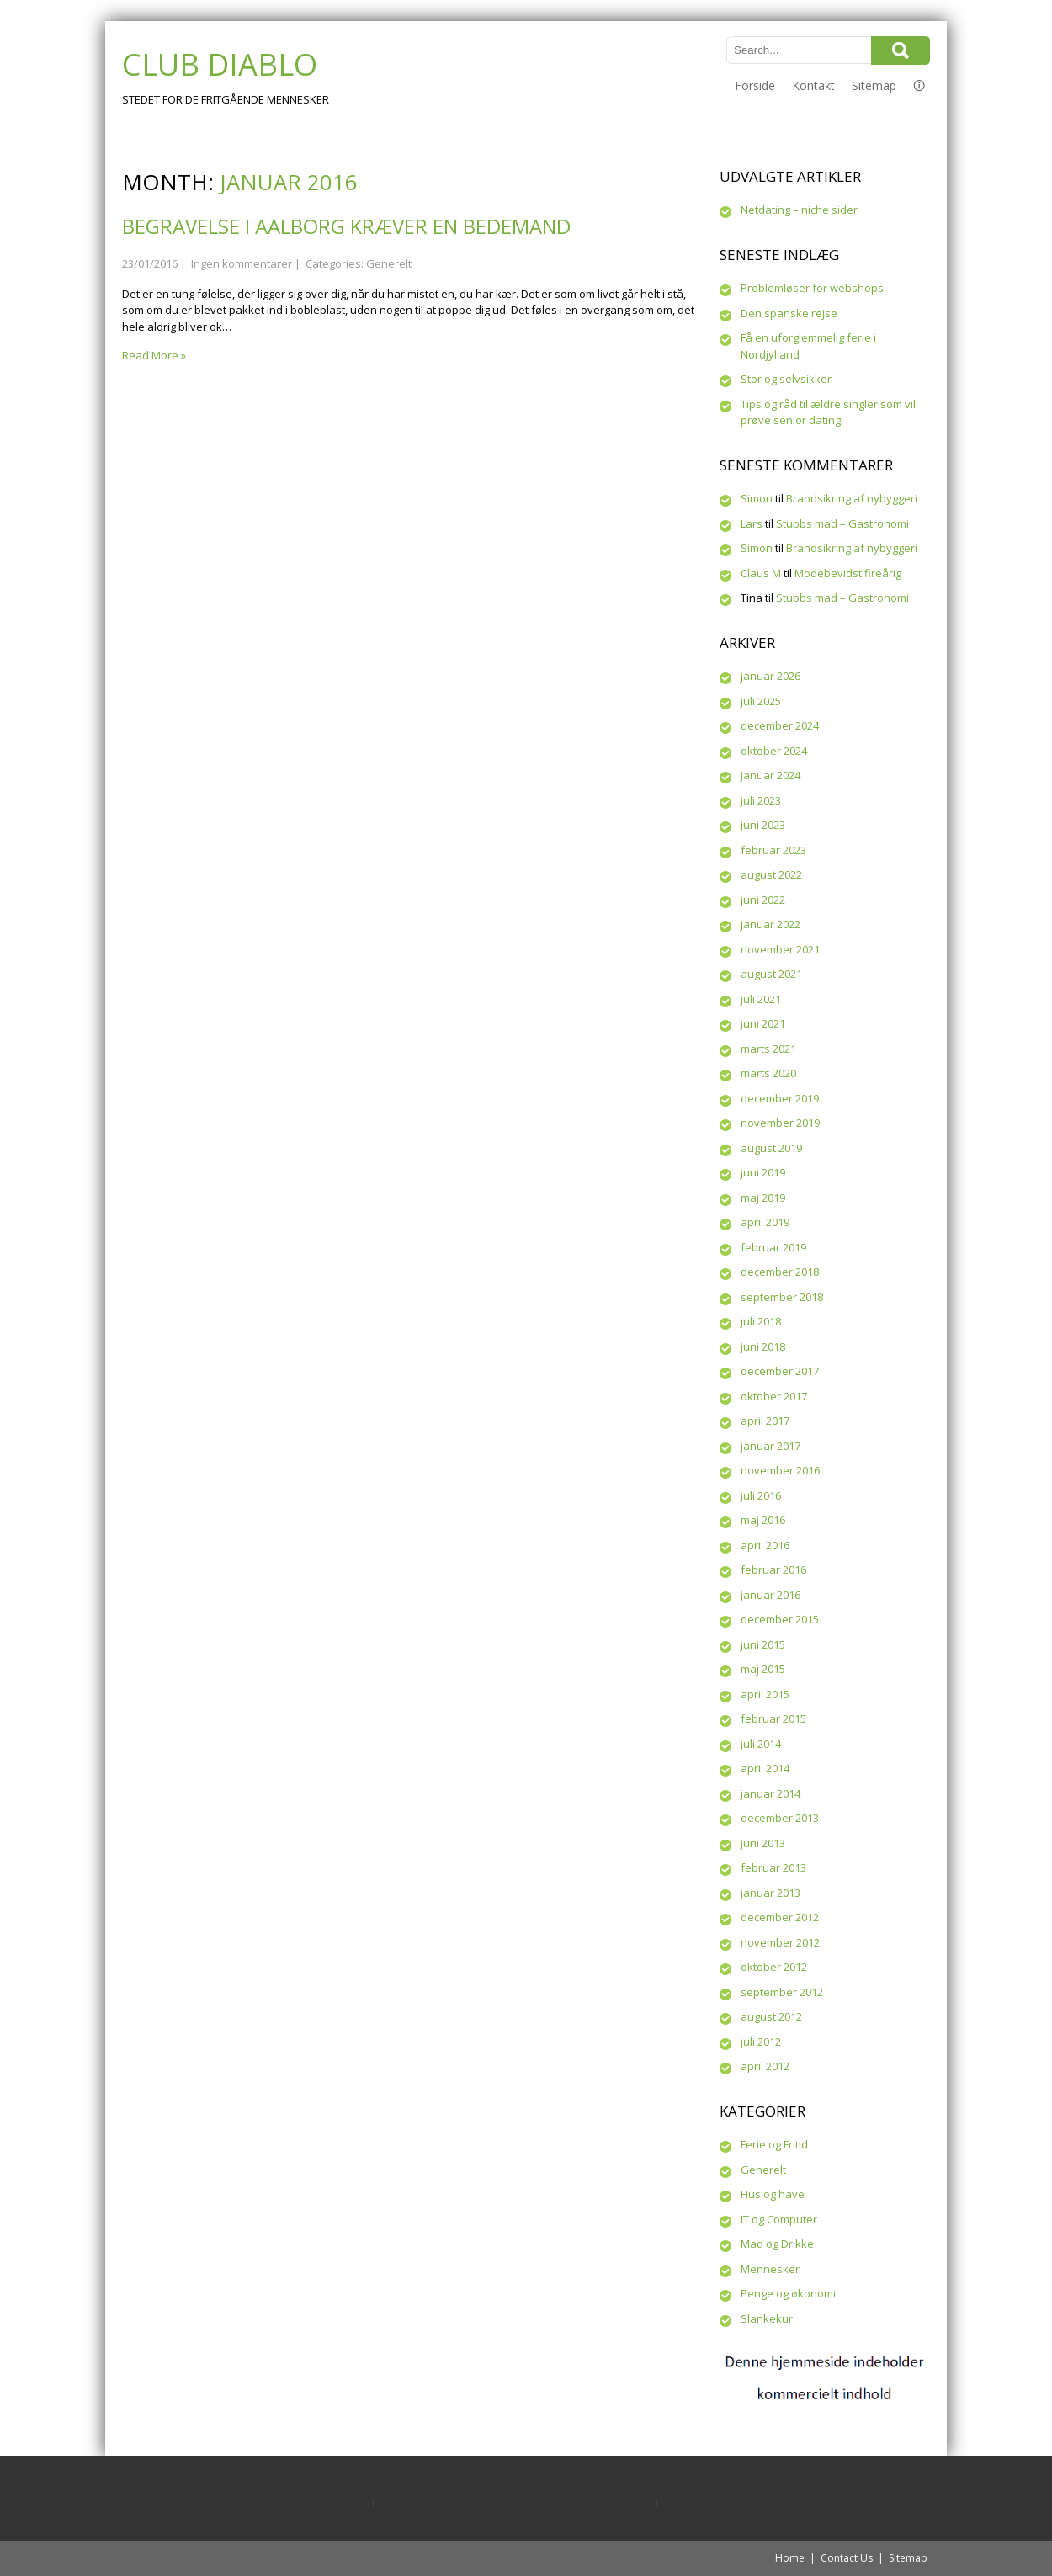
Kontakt (813, 85)
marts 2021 (768, 1048)
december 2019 (780, 1098)
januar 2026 (770, 675)
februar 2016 (773, 1569)
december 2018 (780, 1271)
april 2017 (765, 1420)
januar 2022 (770, 924)
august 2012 (771, 2016)
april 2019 (765, 1222)
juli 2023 (761, 800)
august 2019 (771, 1147)
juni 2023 (763, 824)
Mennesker (770, 2268)
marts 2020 (768, 1073)
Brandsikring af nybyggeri (851, 498)
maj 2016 (763, 1519)
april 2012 (765, 2066)
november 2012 (780, 1942)
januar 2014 (770, 1793)
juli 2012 (761, 2041)
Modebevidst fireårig (847, 573)
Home (790, 2558)
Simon (757, 498)
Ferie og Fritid (774, 2144)
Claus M (761, 573)
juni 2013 (763, 1843)
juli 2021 (761, 998)
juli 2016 (761, 1495)
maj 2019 (763, 1197)
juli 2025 (761, 701)
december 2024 (780, 725)
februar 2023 (773, 850)
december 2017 (780, 1370)
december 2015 (780, 1619)
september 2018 (782, 1296)
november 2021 (780, 949)
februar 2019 (773, 1247)
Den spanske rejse (789, 313)
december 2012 (780, 1917)
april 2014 (765, 1768)
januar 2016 (770, 1594)
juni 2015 (763, 1644)
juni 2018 (763, 1346)
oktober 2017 (774, 1396)
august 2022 (771, 874)
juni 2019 (763, 1172)
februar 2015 (773, 1718)
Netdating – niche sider (799, 209)
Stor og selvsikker (786, 378)
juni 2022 (763, 899)
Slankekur (767, 2318)
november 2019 (780, 1122)
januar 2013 (770, 1892)
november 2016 (780, 1470)
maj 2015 (763, 1668)
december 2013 (780, 1817)
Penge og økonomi (788, 2293)
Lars (751, 523)
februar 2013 (773, 1867)
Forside (755, 85)
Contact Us (847, 2558)
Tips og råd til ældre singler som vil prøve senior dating (828, 412)
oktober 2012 (774, 1966)
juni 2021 (763, 1023)
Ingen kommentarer (241, 263)
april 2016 (765, 1545)
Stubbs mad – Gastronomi (842, 523)
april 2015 (765, 1694)
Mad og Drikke (777, 2243)
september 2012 (782, 1992)
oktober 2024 (774, 750)
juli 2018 (761, 1321)
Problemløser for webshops (812, 287)
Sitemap (874, 85)
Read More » (154, 355)
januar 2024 (770, 775)
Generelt (389, 263)
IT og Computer (779, 2219)
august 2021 (771, 973)
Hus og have (773, 2194)
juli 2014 (761, 1743)
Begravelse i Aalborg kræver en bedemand (346, 226)
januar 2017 (770, 1445)
